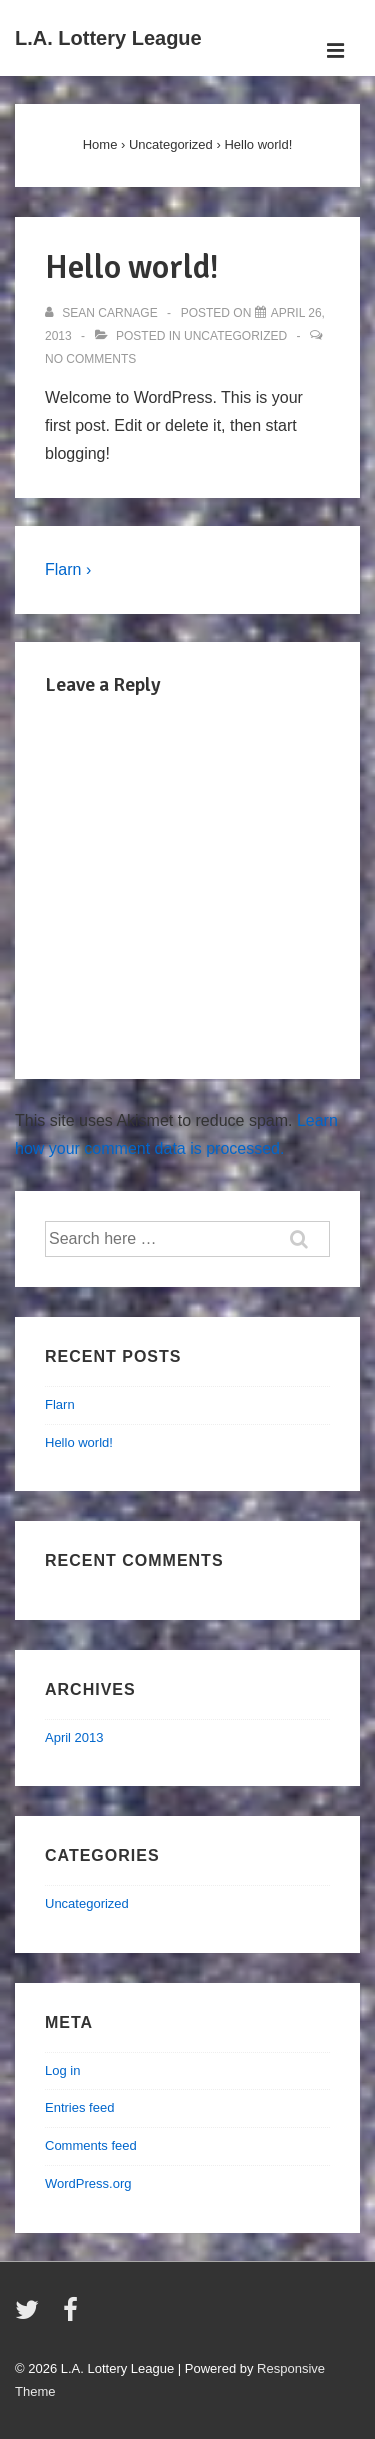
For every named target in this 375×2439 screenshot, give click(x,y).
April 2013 (74, 1737)
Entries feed (79, 2107)
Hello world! (79, 1442)
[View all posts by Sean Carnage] (103, 313)
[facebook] (73, 2316)
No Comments (90, 359)
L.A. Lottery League (108, 38)
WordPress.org (88, 2183)
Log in (62, 2070)
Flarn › (68, 569)
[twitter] (31, 2316)
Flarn (60, 1404)
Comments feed (91, 2145)
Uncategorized (235, 336)
